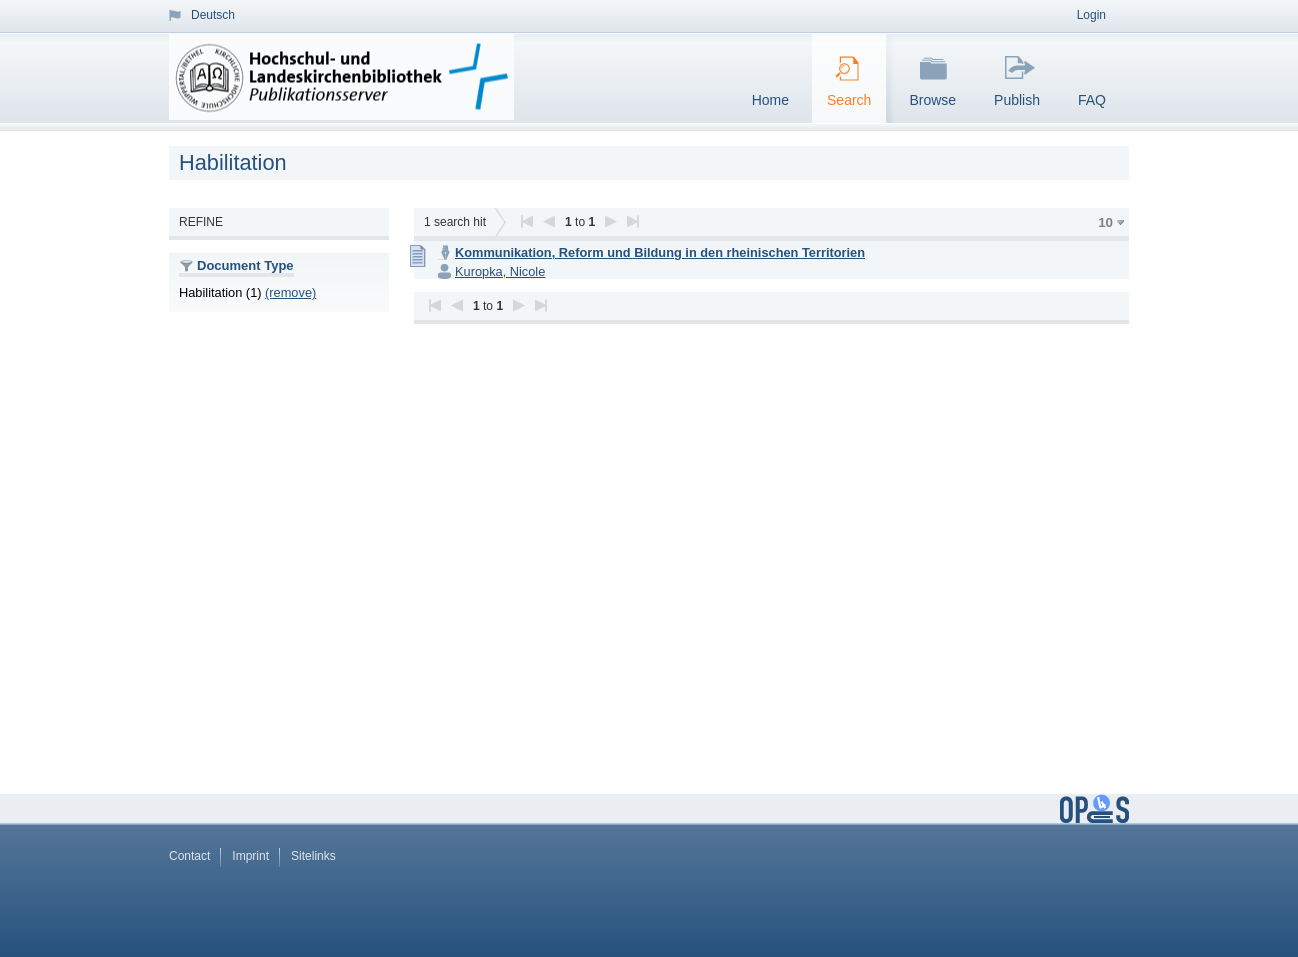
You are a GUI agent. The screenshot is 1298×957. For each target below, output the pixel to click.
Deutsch (213, 15)
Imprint (250, 856)
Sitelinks (313, 856)
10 (1105, 222)
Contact (189, 856)
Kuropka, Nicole (500, 271)
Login (1091, 15)
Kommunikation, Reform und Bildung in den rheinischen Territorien (660, 252)
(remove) (290, 292)
